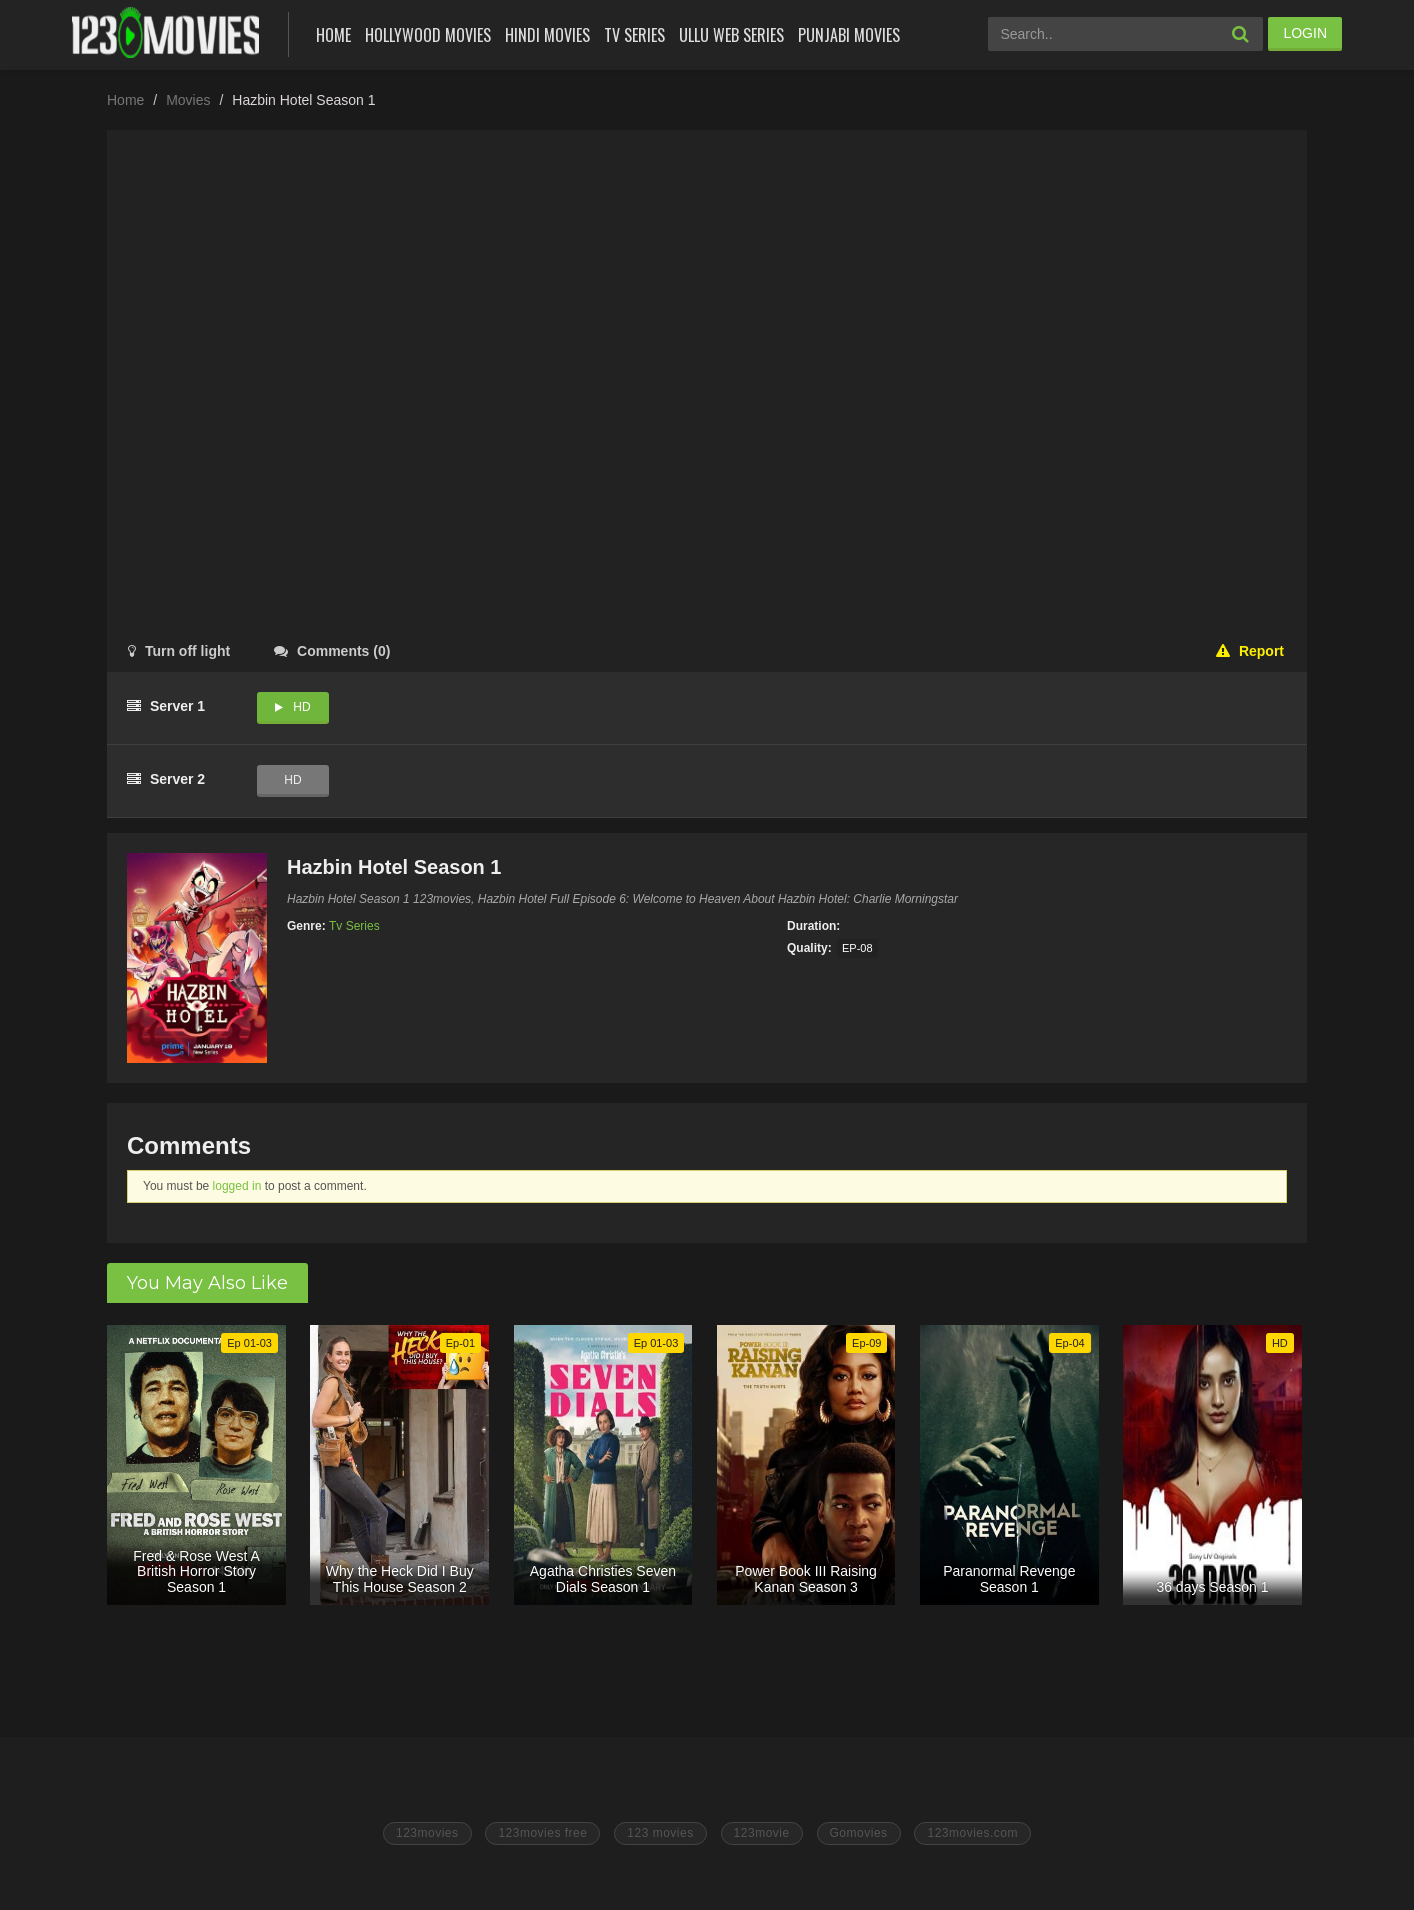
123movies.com (972, 1833)
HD (301, 707)
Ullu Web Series (731, 35)
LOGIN (1305, 33)
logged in (237, 1186)
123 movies (660, 1833)
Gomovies (859, 1833)
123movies (427, 1833)
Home (333, 35)
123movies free (542, 1833)
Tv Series (634, 35)
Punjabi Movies (849, 35)
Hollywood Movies (428, 35)
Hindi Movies (547, 35)
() (332, 651)
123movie (762, 1833)
